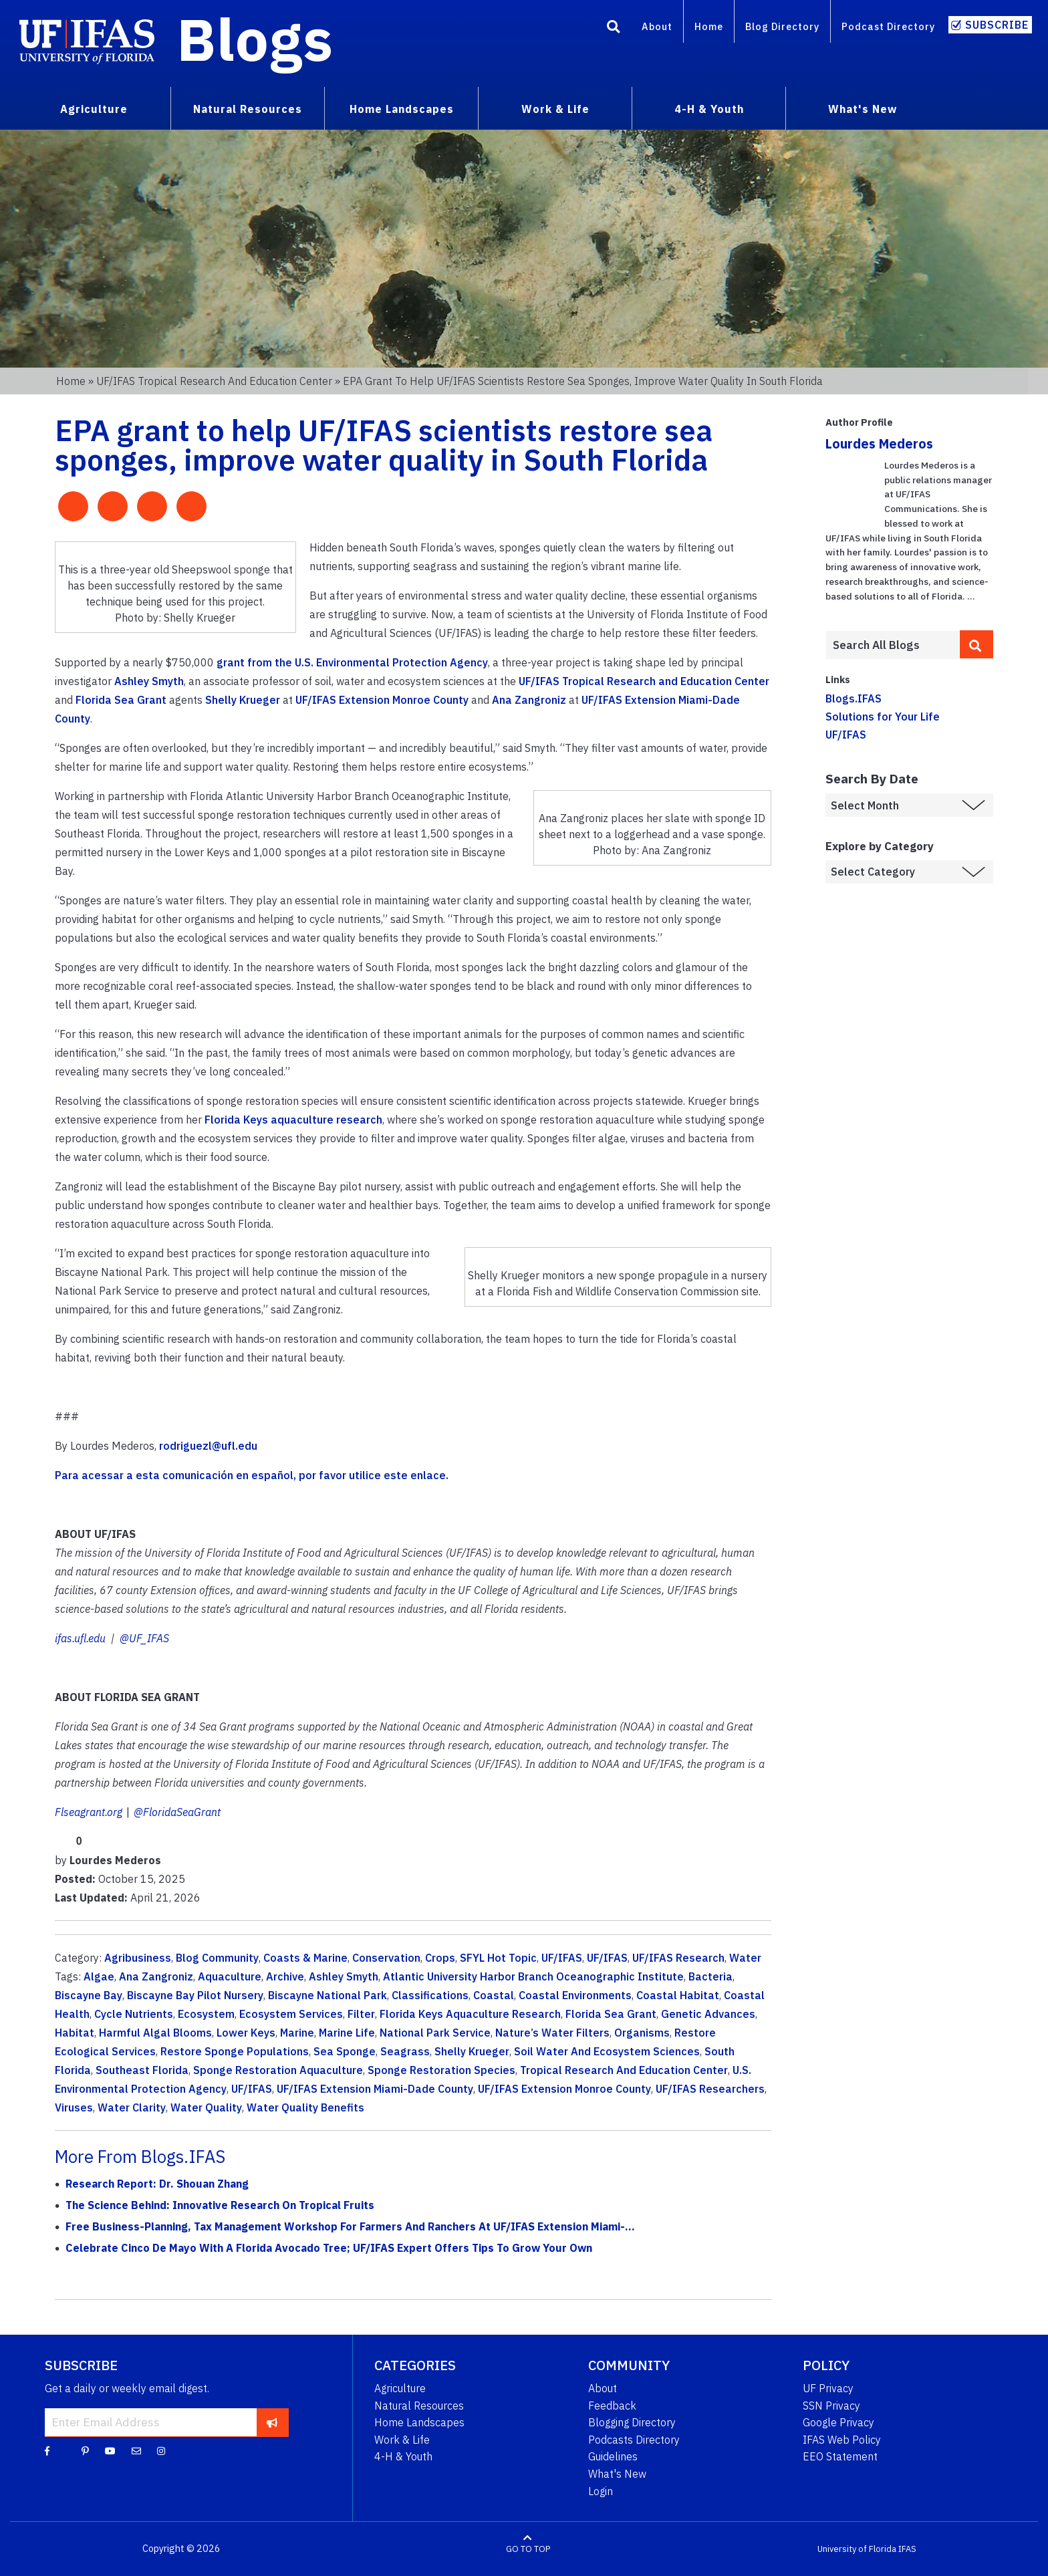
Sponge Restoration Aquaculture (278, 2070)
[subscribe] (272, 2422)
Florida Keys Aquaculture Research (470, 2014)
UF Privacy (828, 2388)
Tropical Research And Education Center (624, 2070)
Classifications (430, 1995)
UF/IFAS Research (678, 1957)
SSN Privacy (831, 2405)
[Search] (613, 29)
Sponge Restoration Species (441, 2070)
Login (600, 2491)
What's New (617, 2473)
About (657, 26)
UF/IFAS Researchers (710, 2088)
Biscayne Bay (88, 1995)
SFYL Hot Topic (498, 1957)
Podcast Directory (888, 26)
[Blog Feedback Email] (136, 2450)
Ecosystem (206, 2014)
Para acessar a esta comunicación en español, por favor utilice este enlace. (253, 1475)
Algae (99, 1976)
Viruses (74, 2107)
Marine (297, 2032)
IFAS (907, 2549)
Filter (361, 2014)
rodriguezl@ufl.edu (208, 1445)
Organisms (642, 2032)
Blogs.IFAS (853, 698)
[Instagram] (161, 2450)
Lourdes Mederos (879, 443)
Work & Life (402, 2439)
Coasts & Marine (305, 1957)
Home (708, 26)
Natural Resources (419, 2405)
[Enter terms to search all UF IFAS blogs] (892, 645)
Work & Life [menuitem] (555, 109)
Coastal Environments (575, 1995)
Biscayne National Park (327, 1995)
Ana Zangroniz (529, 699)
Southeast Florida (142, 2070)
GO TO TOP (528, 2549)
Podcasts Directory (634, 2439)
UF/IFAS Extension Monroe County (382, 699)
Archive (285, 1976)
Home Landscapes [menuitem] (402, 109)
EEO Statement (840, 2456)
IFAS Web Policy (842, 2439)
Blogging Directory (632, 2422)
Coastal (493, 1995)
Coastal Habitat (677, 1995)
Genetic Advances (708, 2014)
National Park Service (435, 2032)
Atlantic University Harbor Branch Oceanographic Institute (533, 1976)
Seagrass (405, 2051)
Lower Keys (246, 2032)
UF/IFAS (561, 1957)
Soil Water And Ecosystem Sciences (607, 2051)
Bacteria (710, 1976)
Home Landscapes (419, 2422)
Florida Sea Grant (121, 699)
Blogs (255, 39)
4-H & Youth (403, 2456)
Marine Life (347, 2032)
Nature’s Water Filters (552, 2032)
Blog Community (217, 1957)
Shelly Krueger (242, 699)
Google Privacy (838, 2422)
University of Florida (856, 2549)
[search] (976, 644)
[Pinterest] (85, 2450)
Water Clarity (132, 2107)
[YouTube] (110, 2450)
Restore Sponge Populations (234, 2051)
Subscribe (997, 24)
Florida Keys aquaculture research (293, 1119)
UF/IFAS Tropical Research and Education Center (214, 381)
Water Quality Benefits (305, 2107)
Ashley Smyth (149, 681)
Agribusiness (137, 1957)
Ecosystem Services (291, 2014)
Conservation (386, 1957)
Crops (440, 1957)
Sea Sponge (344, 2051)
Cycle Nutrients (133, 2014)
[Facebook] (47, 2450)
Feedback (612, 2405)
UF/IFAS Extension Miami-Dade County (375, 2088)
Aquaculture (229, 1976)
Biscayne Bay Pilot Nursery (195, 1995)
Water (745, 1957)
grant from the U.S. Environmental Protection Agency (352, 662)
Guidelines (613, 2456)
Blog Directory (782, 26)
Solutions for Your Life (882, 716)
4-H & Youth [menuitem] (709, 109)
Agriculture (400, 2388)
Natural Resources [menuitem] (247, 109)
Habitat (74, 2032)
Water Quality (206, 2107)
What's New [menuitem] (862, 109)
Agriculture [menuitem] (94, 109)
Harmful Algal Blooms (155, 2032)
